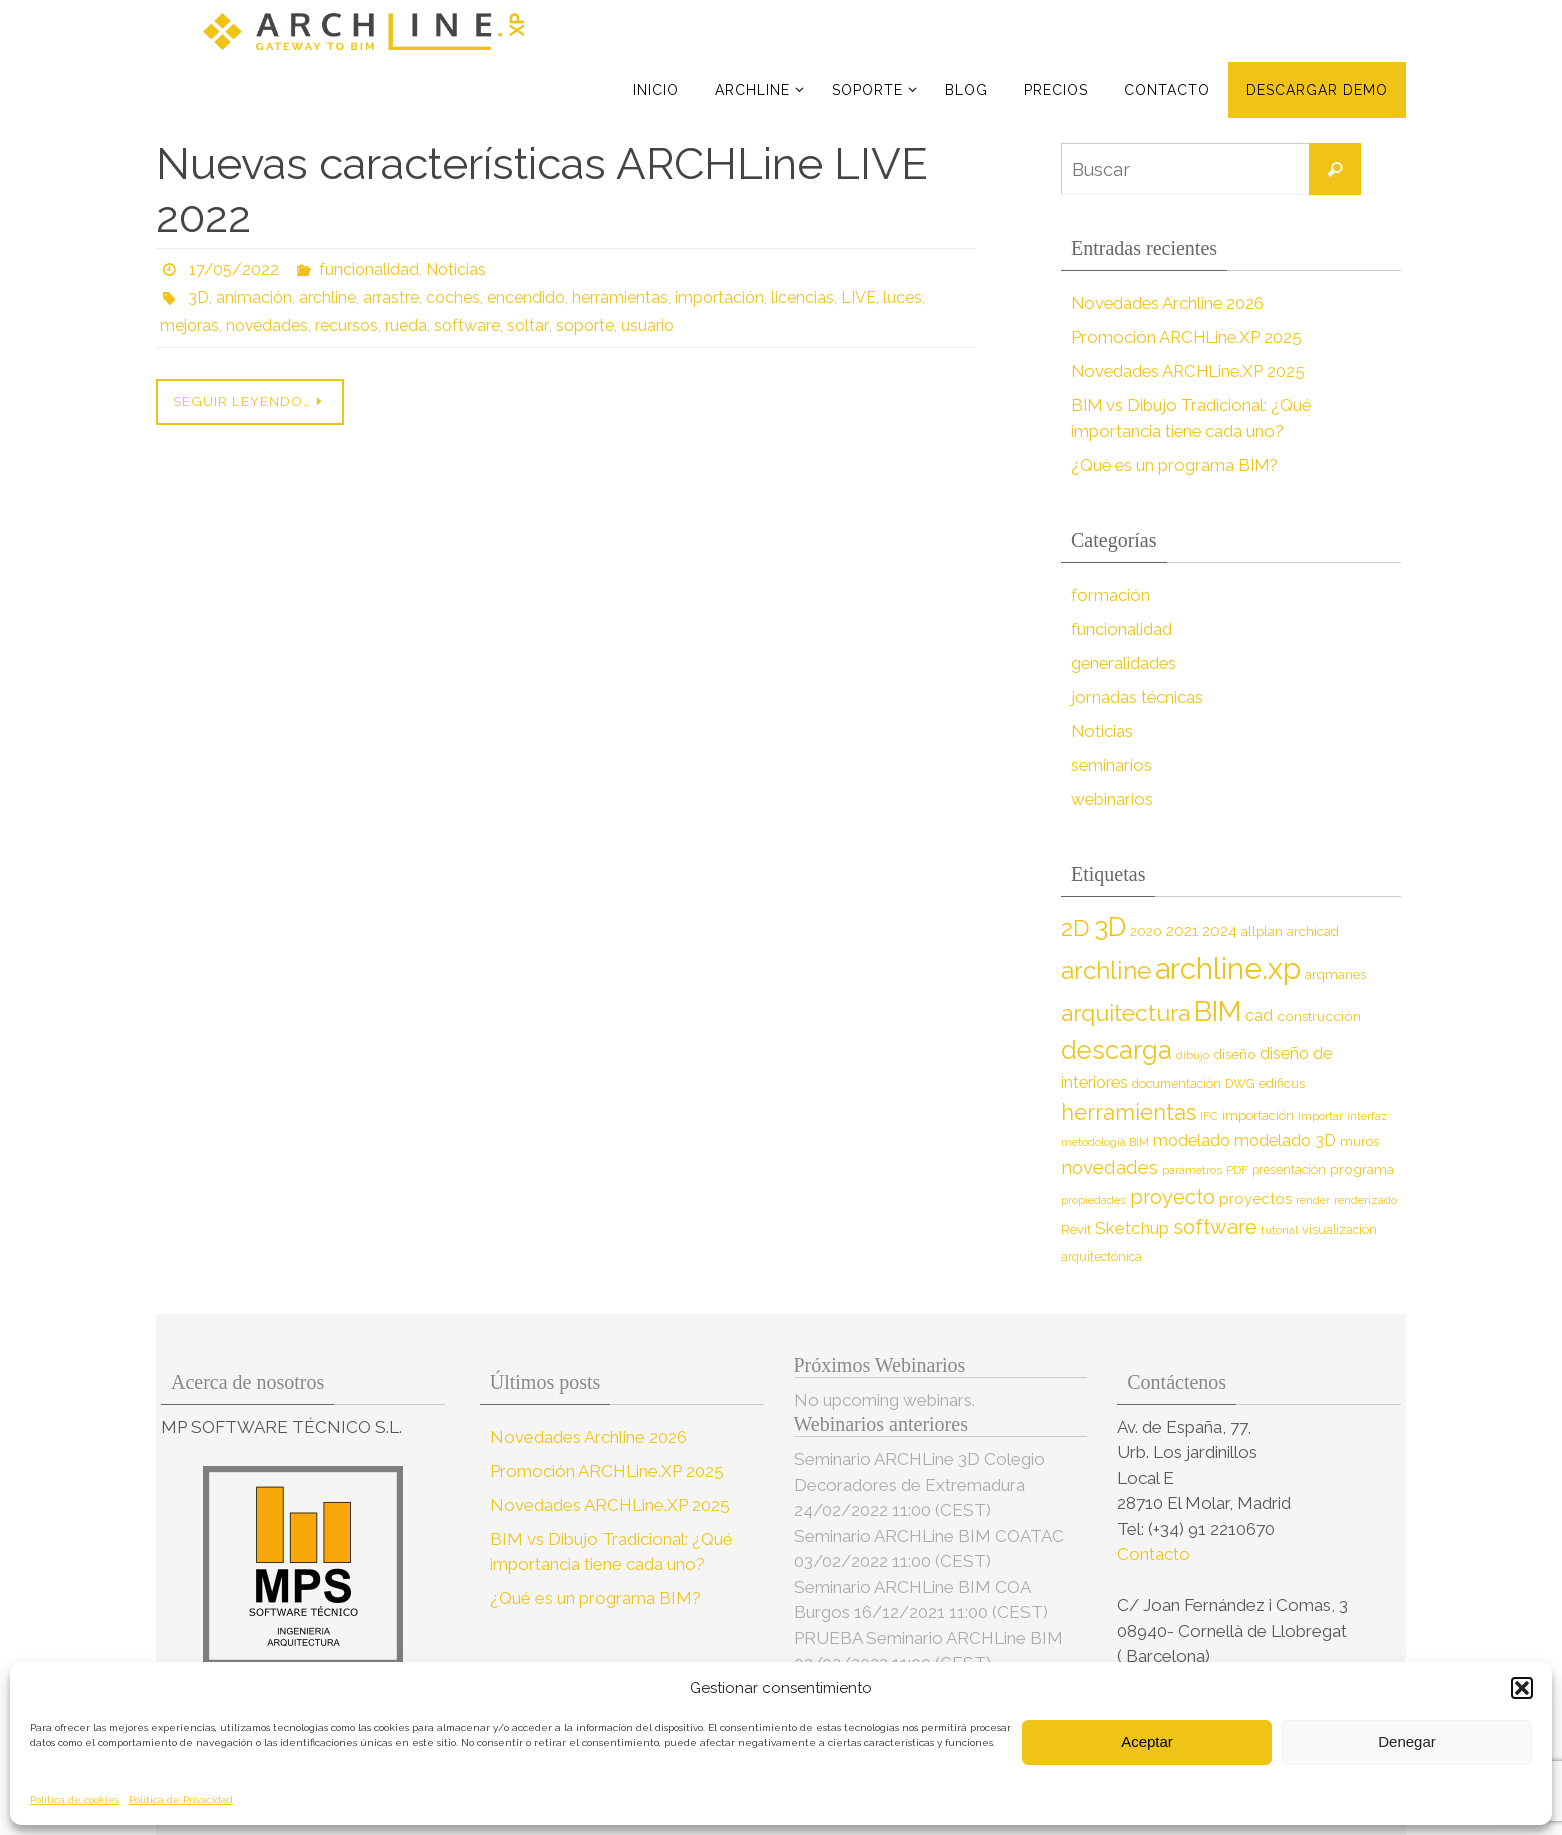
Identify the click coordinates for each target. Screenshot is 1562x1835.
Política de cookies (74, 1799)
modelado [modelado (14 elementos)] (1191, 1140)
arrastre (391, 297)
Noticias (456, 269)
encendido (526, 297)
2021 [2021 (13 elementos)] (1182, 930)
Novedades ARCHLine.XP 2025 (1191, 371)
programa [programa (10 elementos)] (1362, 1169)
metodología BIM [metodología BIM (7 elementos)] (1105, 1142)
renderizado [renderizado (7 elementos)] (1365, 1200)
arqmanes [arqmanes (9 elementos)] (1335, 974)
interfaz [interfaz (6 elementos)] (1367, 1116)
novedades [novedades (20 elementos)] (1109, 1167)
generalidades (1125, 663)
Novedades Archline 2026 (1169, 303)
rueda (407, 325)
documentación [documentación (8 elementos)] (1176, 1083)
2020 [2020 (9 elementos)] (1146, 931)
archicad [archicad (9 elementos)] (1313, 931)
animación (254, 297)
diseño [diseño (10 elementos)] (1234, 1054)
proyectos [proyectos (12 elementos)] (1255, 1199)
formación (1110, 595)
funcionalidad (369, 269)
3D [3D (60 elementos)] (1110, 926)
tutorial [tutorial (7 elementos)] (1279, 1230)
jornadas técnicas (1137, 697)
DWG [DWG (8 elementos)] (1240, 1083)
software (468, 325)
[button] (1522, 1688)
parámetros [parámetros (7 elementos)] (1192, 1170)
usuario (646, 325)
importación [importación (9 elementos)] (1258, 1115)
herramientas (620, 297)
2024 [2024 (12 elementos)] (1219, 931)
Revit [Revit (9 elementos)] (1076, 1229)
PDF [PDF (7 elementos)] (1237, 1170)
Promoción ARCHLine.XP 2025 (1188, 337)
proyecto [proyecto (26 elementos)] (1172, 1197)
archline (327, 297)
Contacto (1155, 1554)
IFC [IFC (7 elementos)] (1209, 1116)
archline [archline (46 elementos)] (1106, 970)
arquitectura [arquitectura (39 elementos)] (1125, 1012)
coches (453, 297)
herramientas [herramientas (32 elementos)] (1128, 1112)
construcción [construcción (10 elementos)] (1319, 1016)
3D (198, 297)
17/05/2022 (234, 269)
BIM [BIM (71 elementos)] (1217, 1011)
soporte (584, 325)
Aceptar (1147, 1741)
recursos (347, 325)
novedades (267, 325)
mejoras (189, 325)
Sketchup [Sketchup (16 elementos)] (1132, 1228)
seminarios (1112, 765)
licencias (802, 297)
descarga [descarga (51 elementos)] (1116, 1050)
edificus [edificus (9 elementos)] (1282, 1083)
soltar (528, 325)
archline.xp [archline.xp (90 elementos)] (1228, 968)
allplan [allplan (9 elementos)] (1262, 931)
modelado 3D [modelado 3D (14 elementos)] (1285, 1140)
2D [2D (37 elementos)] (1075, 927)
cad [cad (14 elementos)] (1259, 1015)
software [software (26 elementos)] (1215, 1227)
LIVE (858, 297)
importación (719, 297)
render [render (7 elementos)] (1313, 1200)
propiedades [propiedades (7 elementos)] (1093, 1200)
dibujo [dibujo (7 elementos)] (1192, 1055)
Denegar (1407, 1741)
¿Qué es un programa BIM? (1176, 465)
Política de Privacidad (181, 1799)
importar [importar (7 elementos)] (1320, 1116)
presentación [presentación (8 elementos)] (1289, 1169)
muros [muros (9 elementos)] (1359, 1141)
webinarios (1112, 799)
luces (902, 297)
